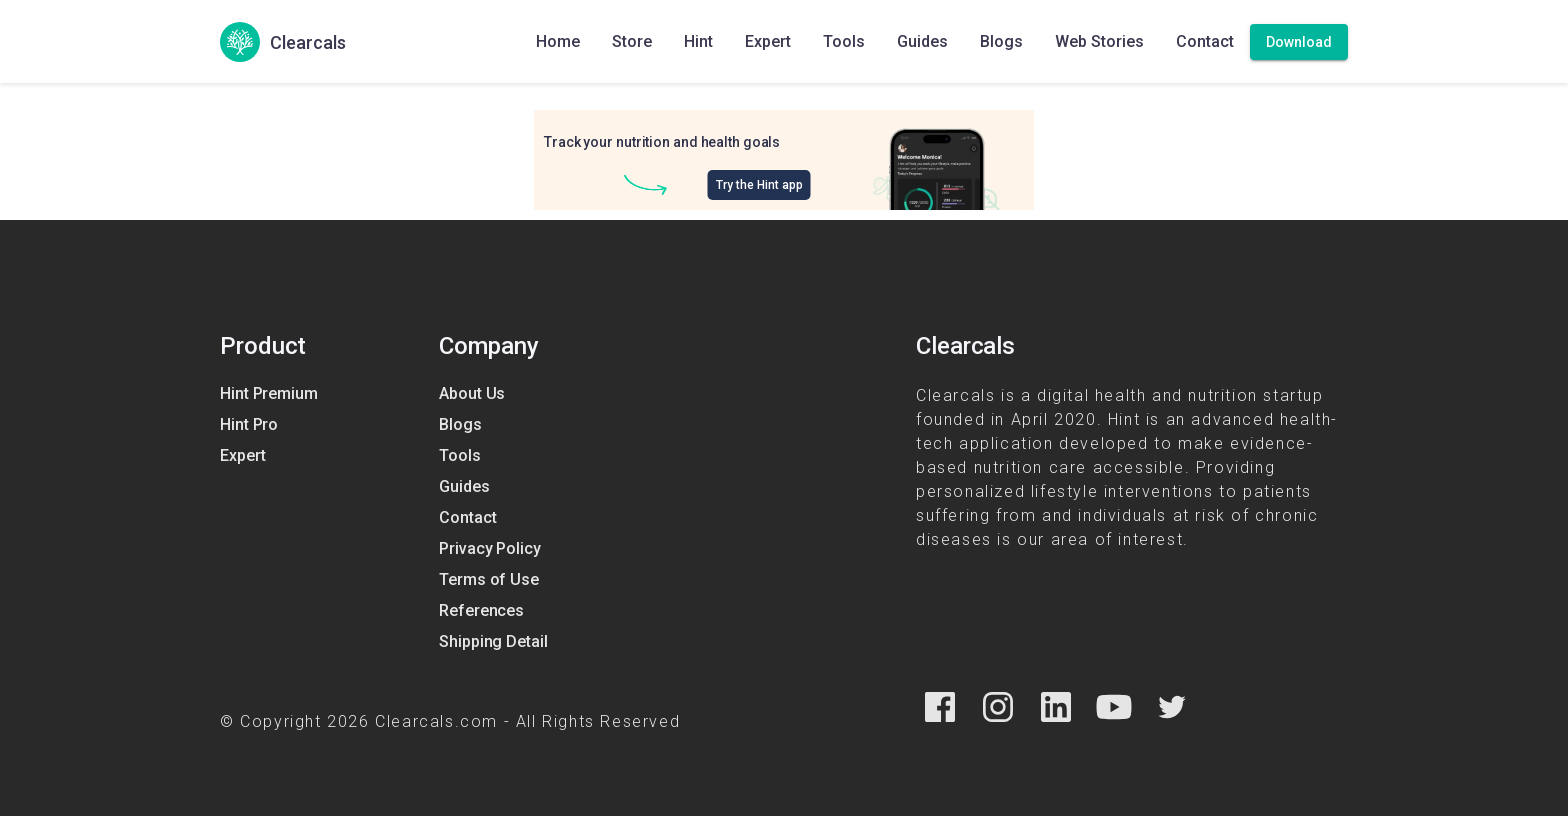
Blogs (1001, 41)
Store (632, 41)
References (481, 610)
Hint (698, 41)
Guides (922, 41)
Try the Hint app (759, 185)
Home (558, 41)
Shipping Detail (493, 641)
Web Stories (1099, 41)
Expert (768, 41)
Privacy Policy (490, 548)
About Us (472, 393)
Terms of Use (489, 579)
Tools (844, 41)
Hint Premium (269, 393)
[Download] (1299, 42)
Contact (1205, 41)
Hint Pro (249, 424)
